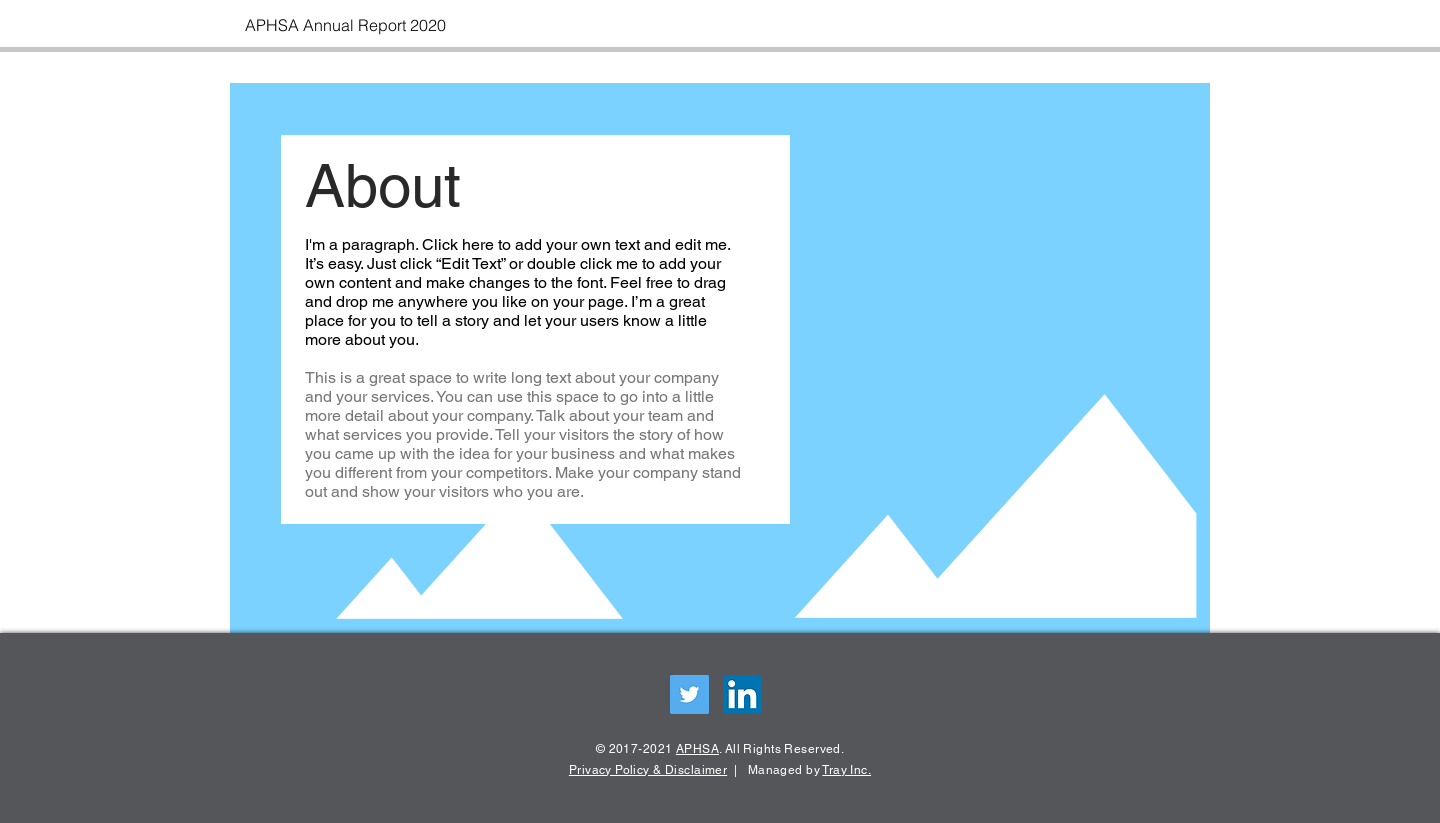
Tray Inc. (846, 770)
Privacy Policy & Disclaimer (648, 770)
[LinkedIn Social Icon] (742, 694)
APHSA (697, 749)
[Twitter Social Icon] (689, 694)
